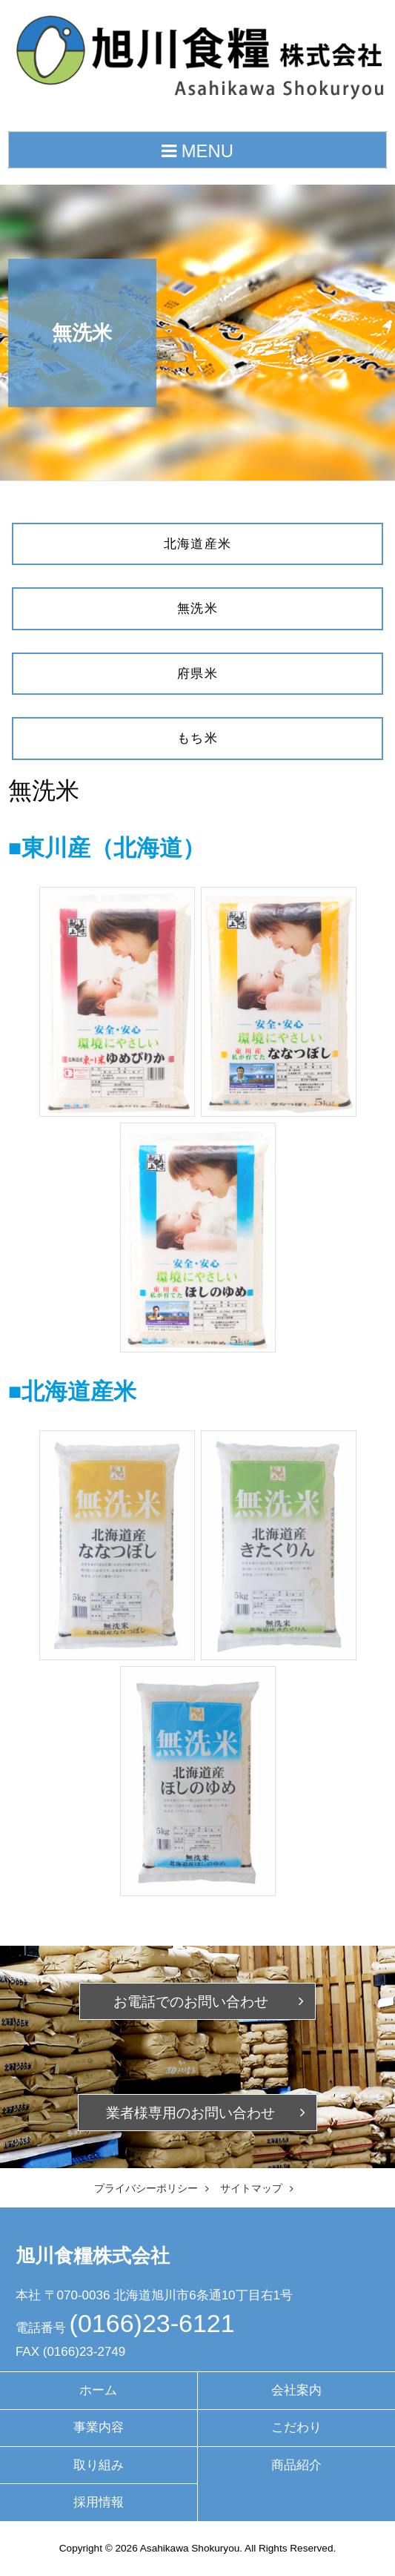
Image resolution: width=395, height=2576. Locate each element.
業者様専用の (190, 2113)
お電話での (190, 2001)
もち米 (197, 738)
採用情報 (98, 2502)
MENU (197, 151)
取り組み (98, 2465)
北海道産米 (198, 544)
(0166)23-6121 (152, 2323)
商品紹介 (296, 2465)
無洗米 (197, 608)
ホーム (98, 2390)
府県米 (197, 674)
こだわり (296, 2427)
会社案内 (296, 2390)
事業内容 (98, 2427)
